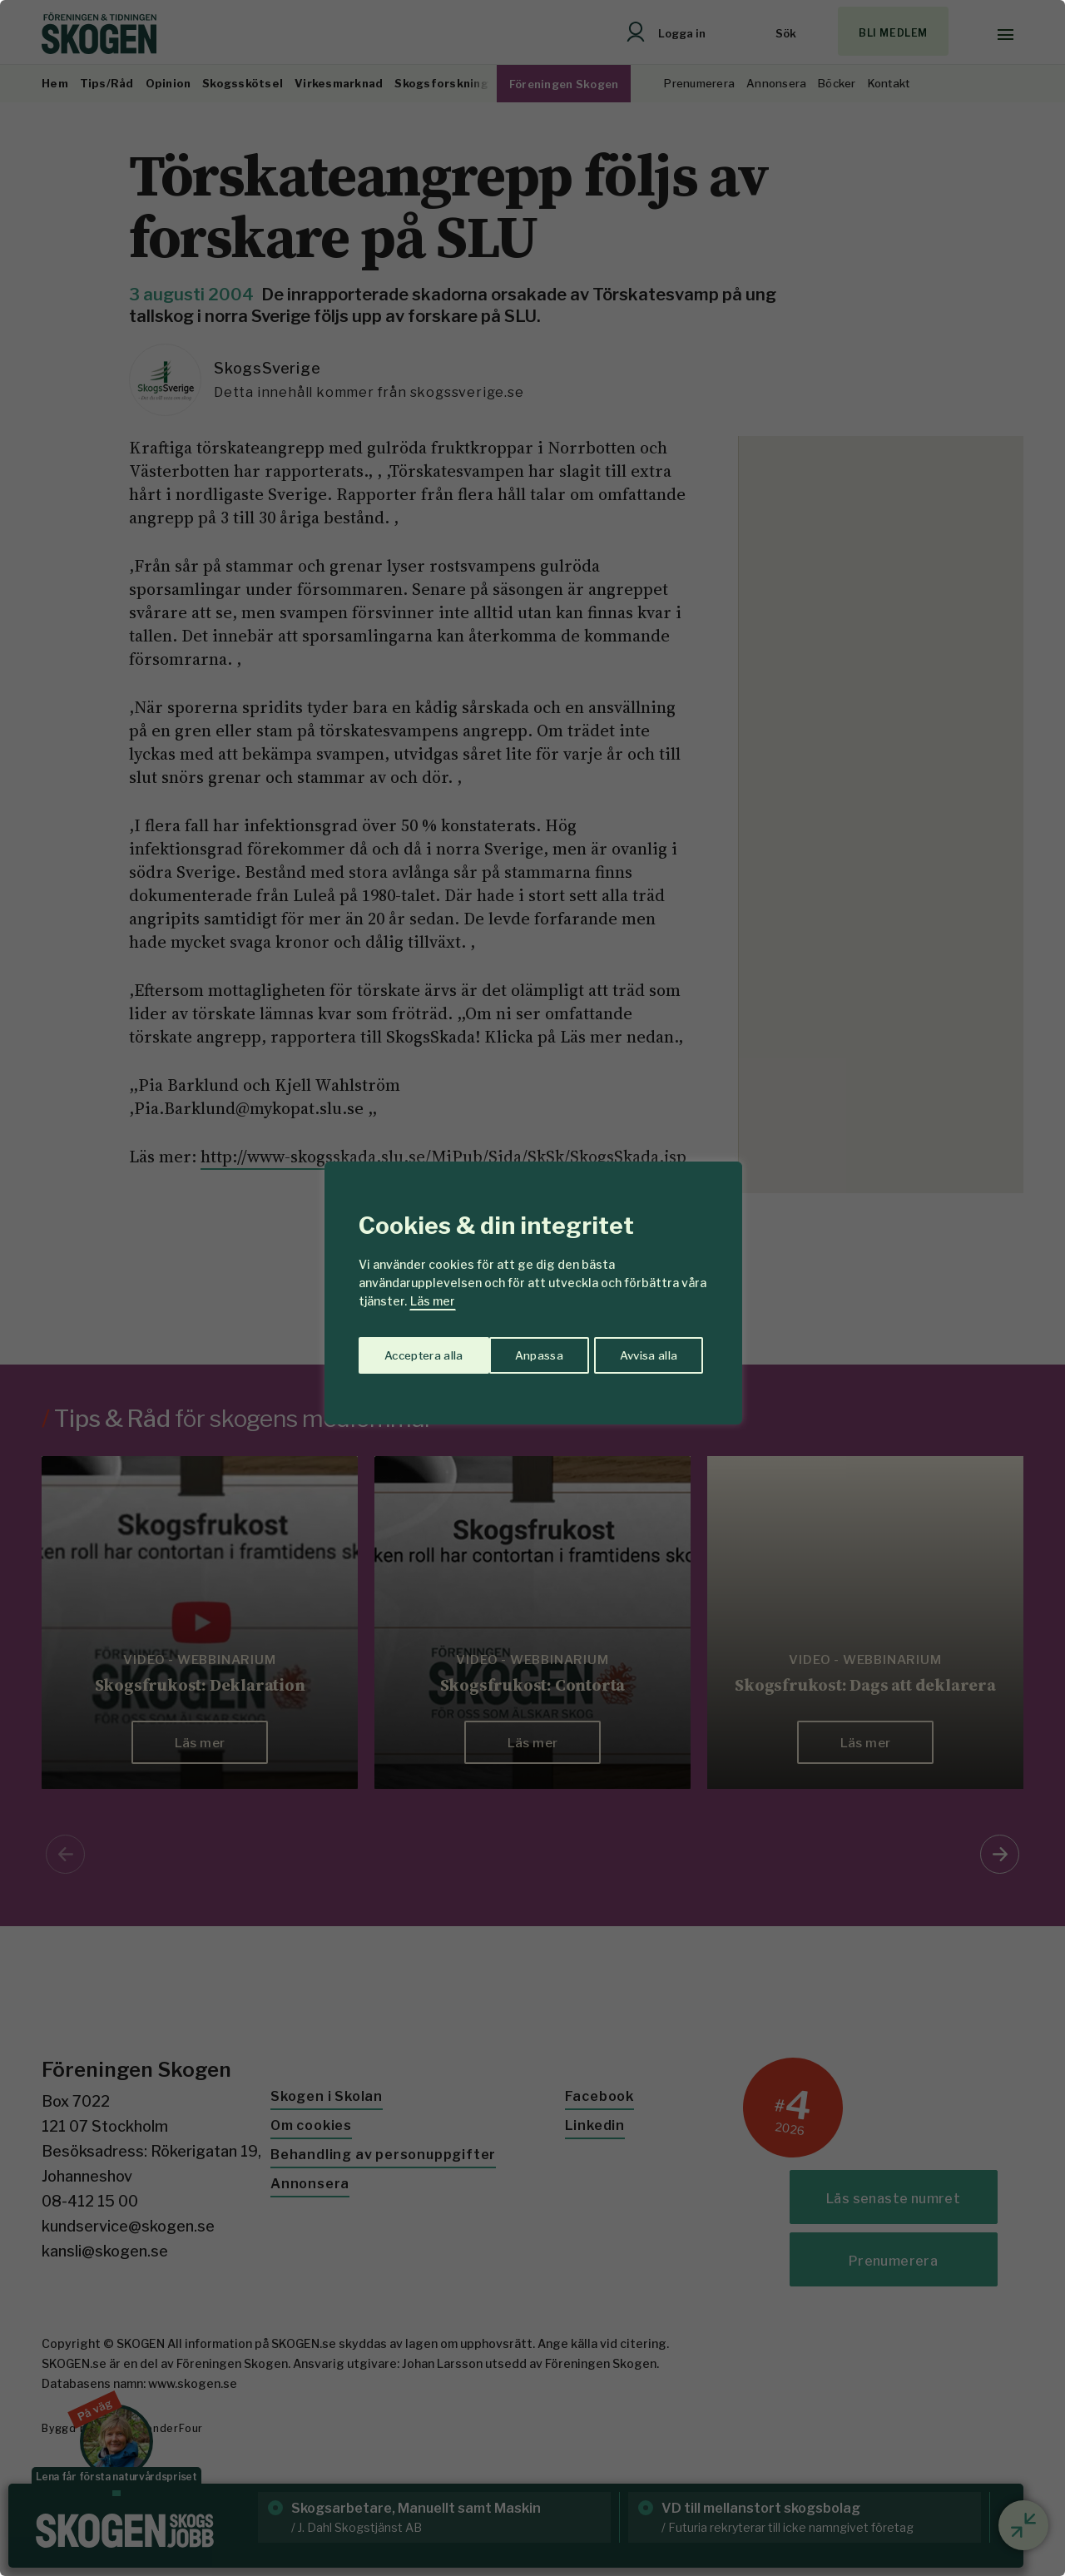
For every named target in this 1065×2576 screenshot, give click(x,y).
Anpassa (406, 1353)
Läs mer (432, 1301)
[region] (532, 1288)
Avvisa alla (515, 1353)
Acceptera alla (642, 1353)
